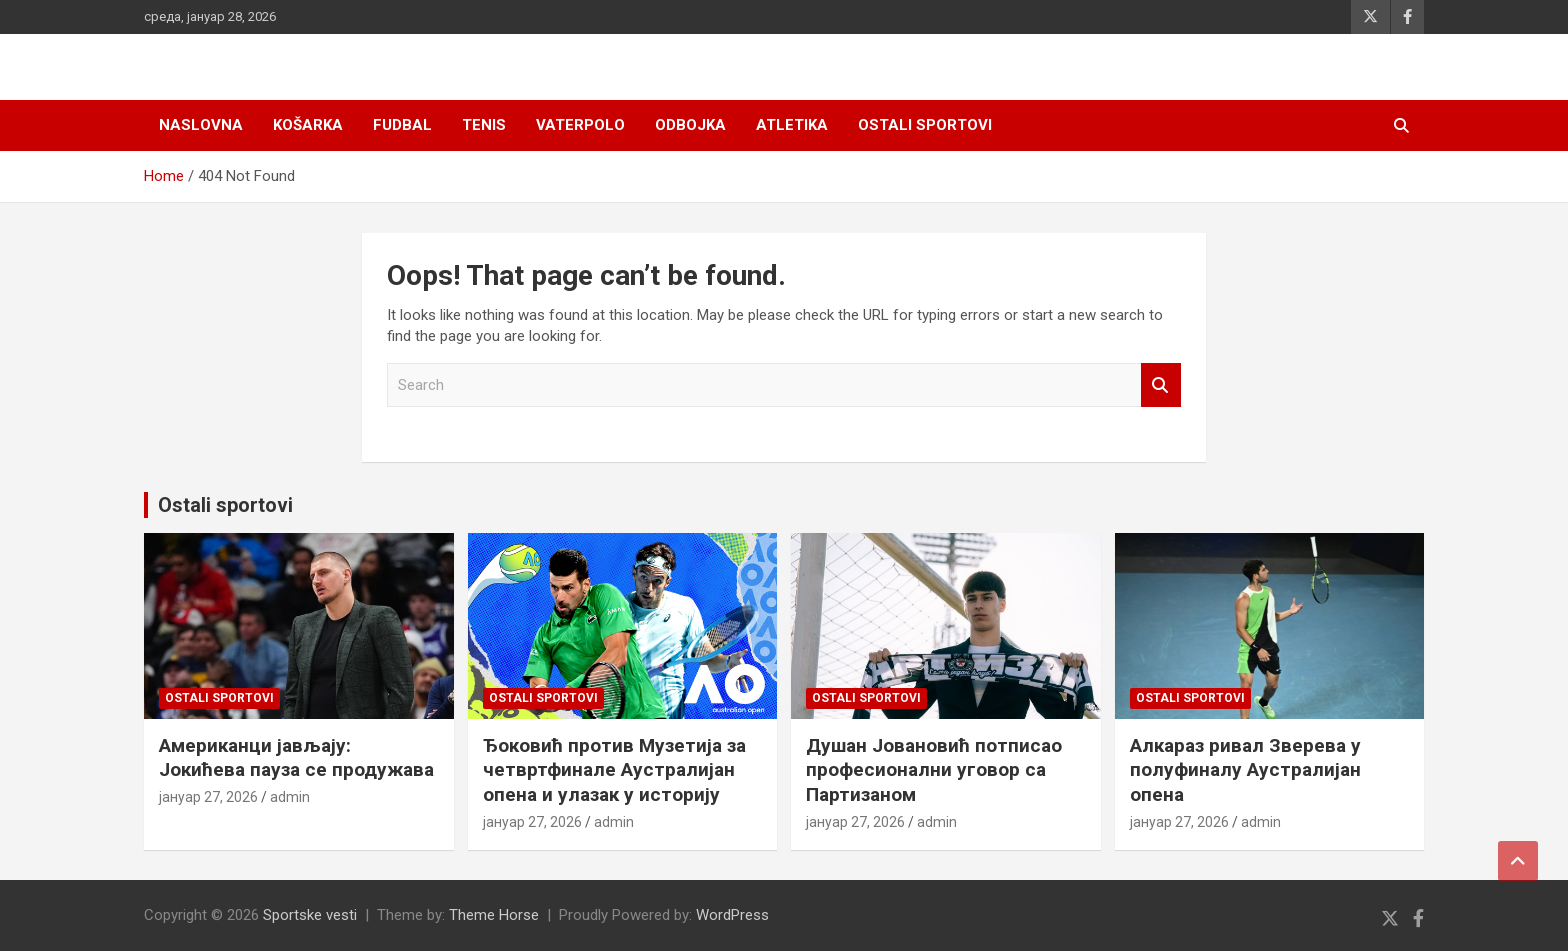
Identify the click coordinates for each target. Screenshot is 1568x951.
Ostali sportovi (925, 125)
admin (290, 797)
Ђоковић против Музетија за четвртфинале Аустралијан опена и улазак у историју (614, 770)
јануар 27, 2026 (208, 797)
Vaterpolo (580, 125)
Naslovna (201, 125)
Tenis (484, 125)
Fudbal (402, 125)
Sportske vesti (310, 915)
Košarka (308, 125)
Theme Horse (494, 915)
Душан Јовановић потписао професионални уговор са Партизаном (934, 770)
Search (1161, 385)
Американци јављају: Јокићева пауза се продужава (296, 758)
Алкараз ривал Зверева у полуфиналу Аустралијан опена (1245, 770)
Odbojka (690, 125)
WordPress (732, 915)
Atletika (792, 125)
